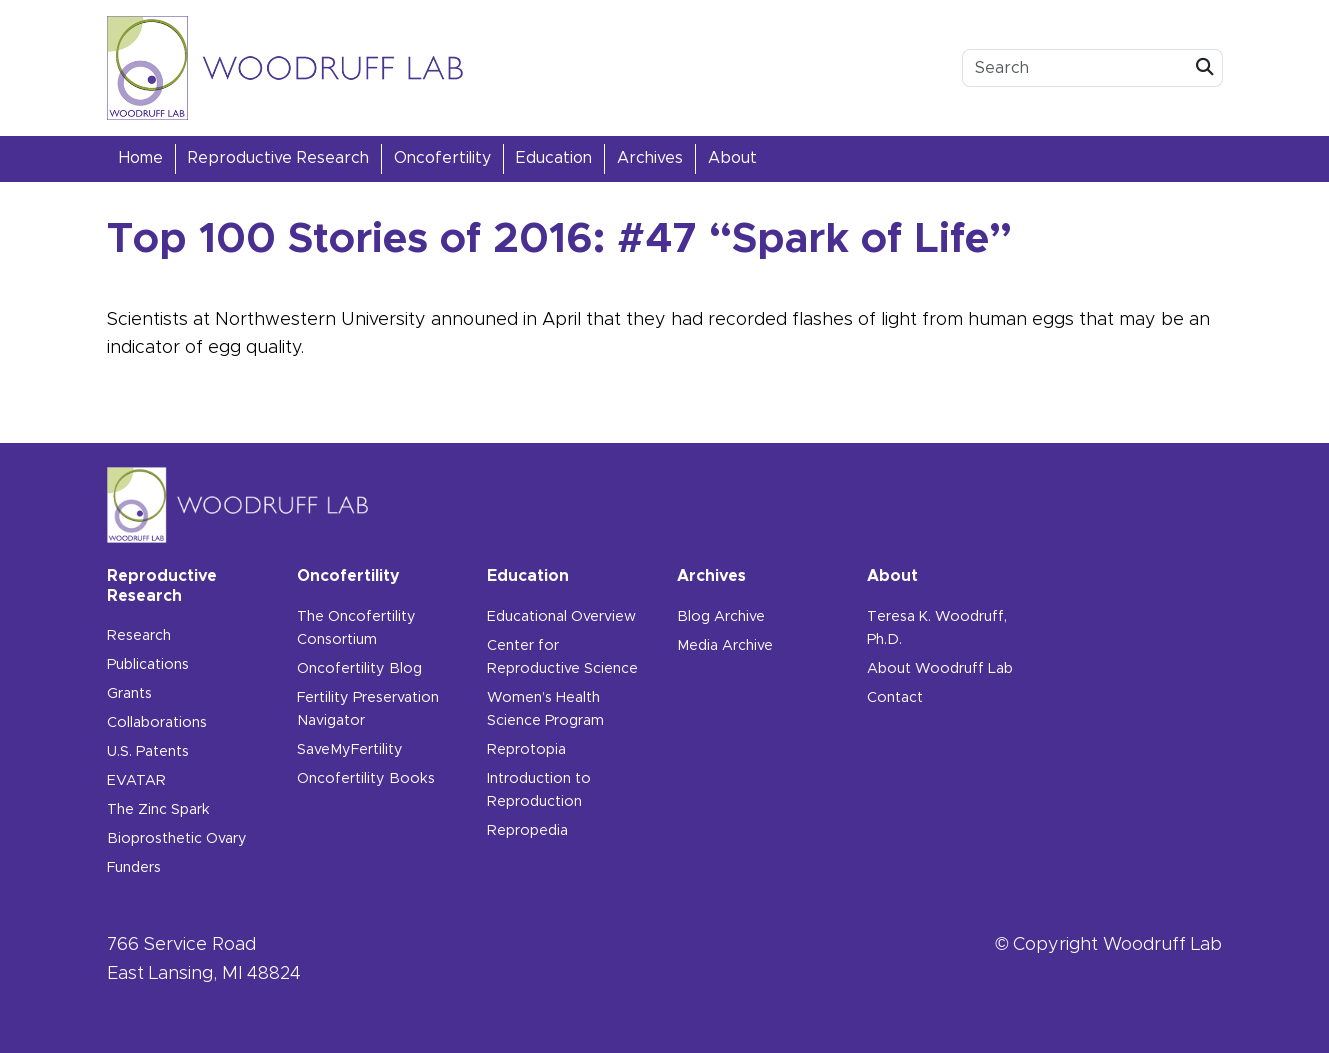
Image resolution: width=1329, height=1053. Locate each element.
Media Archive (725, 646)
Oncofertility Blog (359, 669)
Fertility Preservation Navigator (368, 709)
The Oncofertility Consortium (356, 628)
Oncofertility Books (366, 779)
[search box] (1075, 68)
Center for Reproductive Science (562, 657)
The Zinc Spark (158, 810)
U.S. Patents (148, 752)
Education (554, 158)
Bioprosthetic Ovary (177, 839)
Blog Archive (721, 617)
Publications (148, 665)
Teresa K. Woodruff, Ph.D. (937, 628)
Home (141, 158)
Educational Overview (561, 617)
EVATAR (136, 781)
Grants (129, 694)
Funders (134, 868)
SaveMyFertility (350, 750)
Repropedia (527, 831)
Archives (650, 158)
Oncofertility (442, 158)
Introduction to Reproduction (539, 790)
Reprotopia (526, 750)
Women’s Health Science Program (545, 709)
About (732, 158)
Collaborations (157, 723)
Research (139, 636)
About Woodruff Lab (940, 669)
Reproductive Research (278, 158)
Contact (895, 698)
